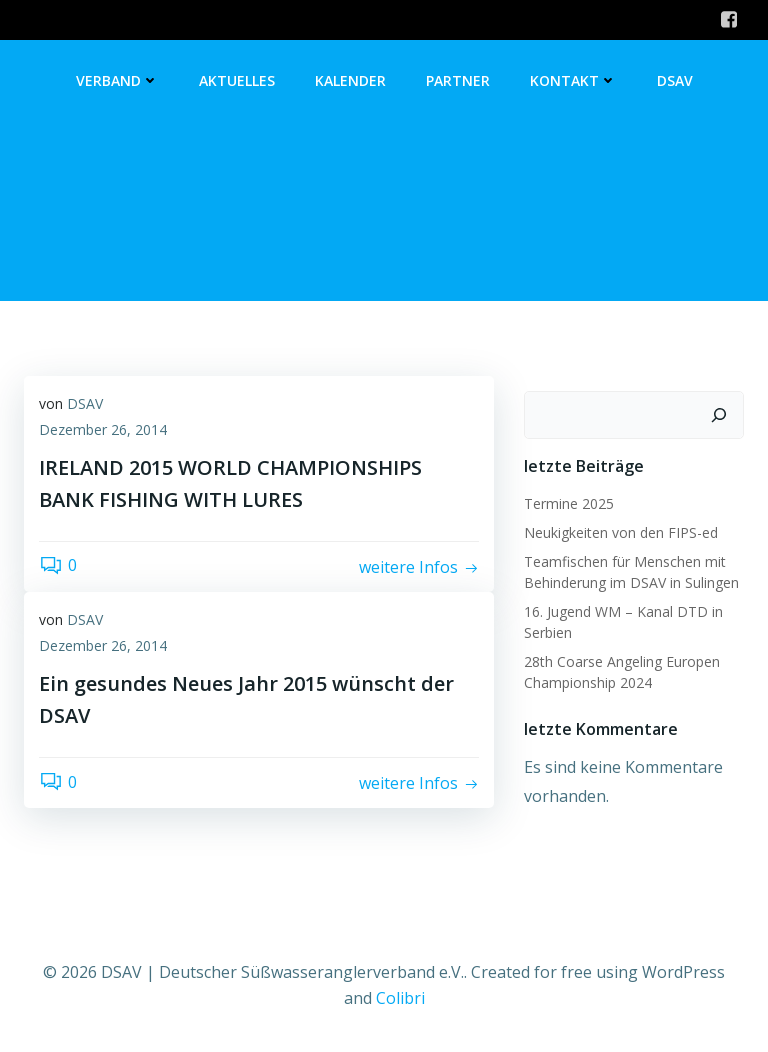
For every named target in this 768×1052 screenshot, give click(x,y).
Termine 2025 (569, 503)
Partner (458, 80)
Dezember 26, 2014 (103, 429)
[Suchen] (719, 415)
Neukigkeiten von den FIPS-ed (621, 532)
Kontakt (573, 80)
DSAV (675, 80)
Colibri (400, 998)
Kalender (350, 80)
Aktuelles (237, 80)
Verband (117, 80)
